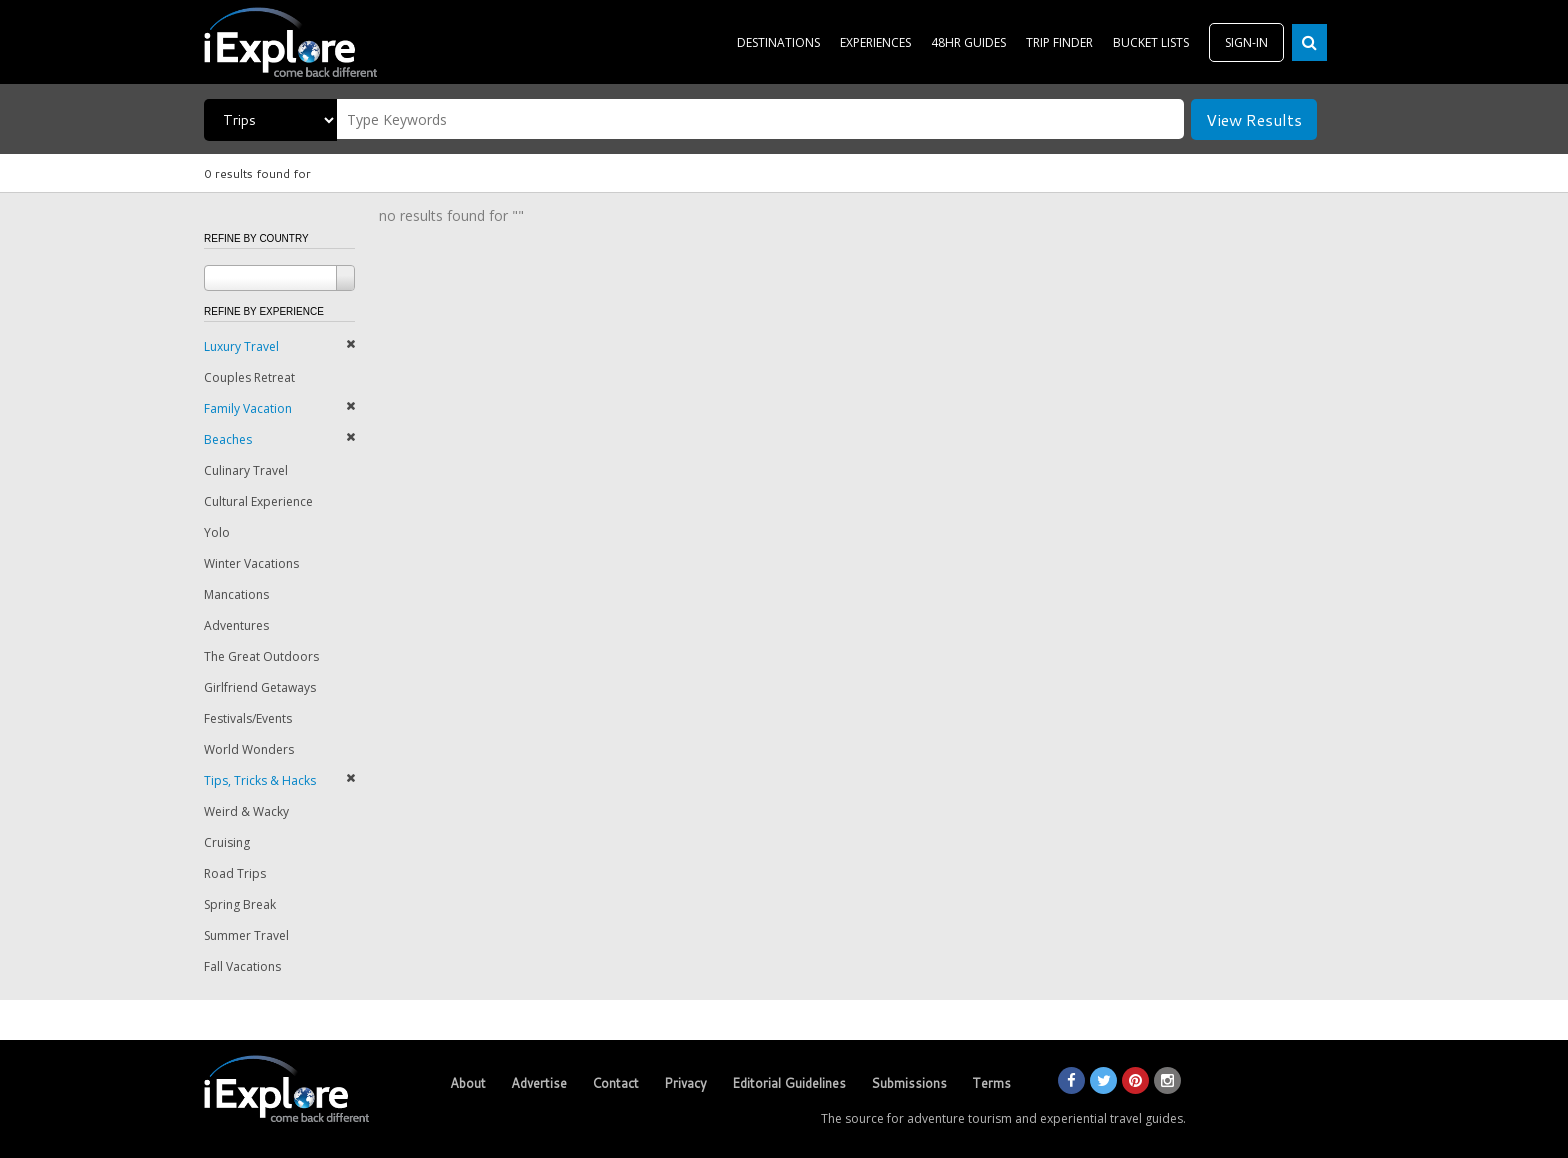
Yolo (217, 532)
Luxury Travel (241, 346)
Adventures (236, 625)
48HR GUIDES (968, 42)
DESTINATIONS (778, 42)
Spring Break (240, 904)
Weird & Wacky (246, 811)
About (468, 1083)
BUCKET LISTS (1151, 42)
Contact (615, 1083)
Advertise (539, 1083)
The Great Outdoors (261, 656)
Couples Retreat (249, 377)
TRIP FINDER (1059, 42)
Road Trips (235, 873)
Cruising (227, 842)
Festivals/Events (248, 718)
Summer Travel (246, 935)
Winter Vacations (251, 563)
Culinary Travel (246, 470)
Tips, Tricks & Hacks (260, 780)
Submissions (909, 1083)
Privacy (685, 1083)
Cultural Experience (258, 501)
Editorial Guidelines (789, 1083)
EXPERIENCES (875, 42)
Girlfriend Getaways (260, 687)
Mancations (236, 594)
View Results (1254, 119)
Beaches (228, 439)
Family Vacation (248, 408)
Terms (991, 1083)
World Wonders (249, 749)
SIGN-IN (1246, 42)
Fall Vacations (242, 966)
